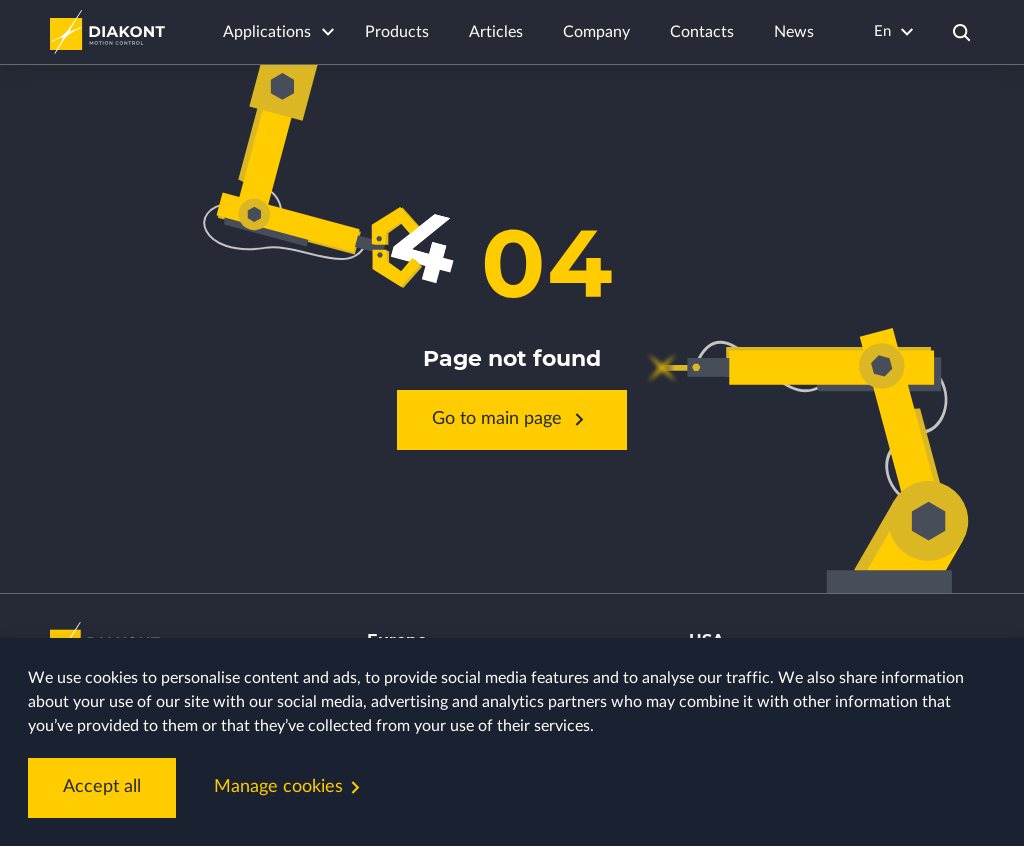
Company (596, 32)
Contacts (702, 32)
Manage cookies (291, 787)
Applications (267, 32)
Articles (496, 32)
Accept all (102, 787)
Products (397, 32)
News (794, 32)
